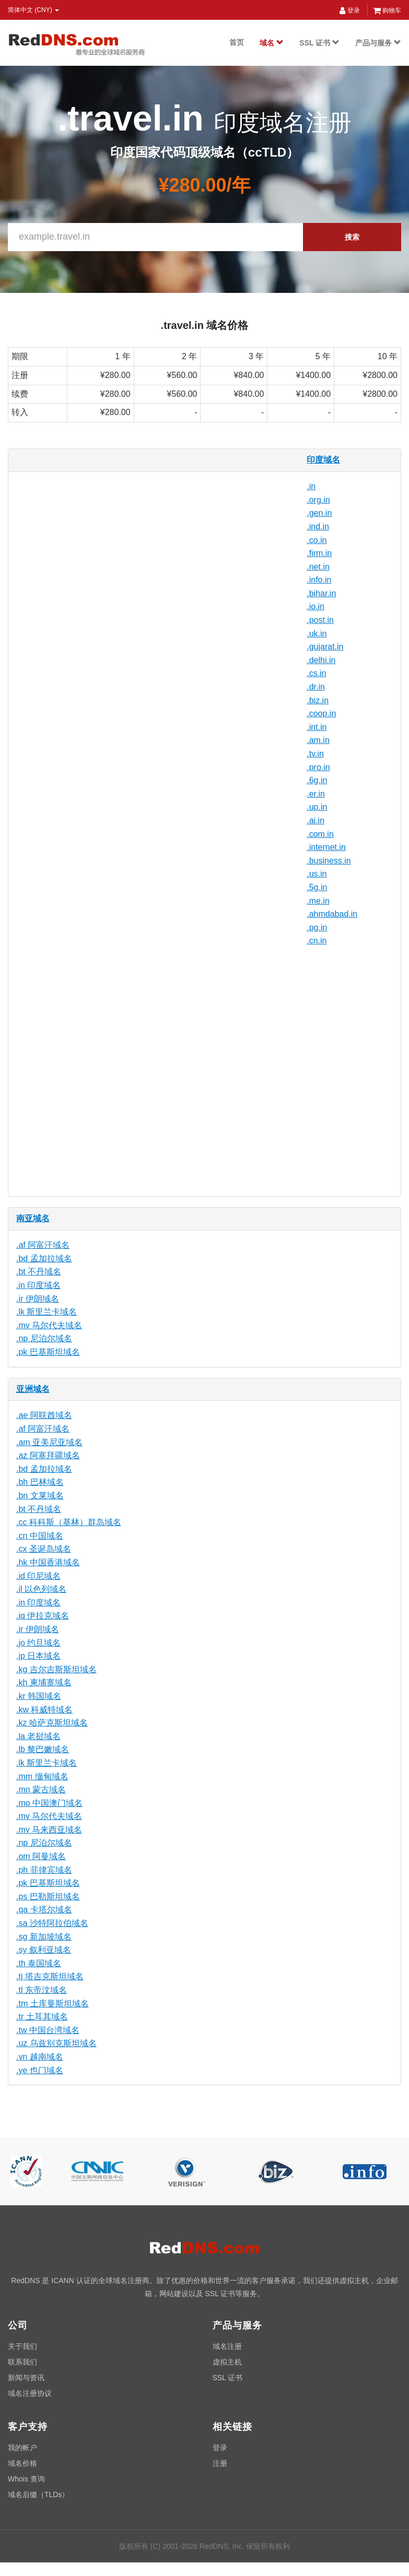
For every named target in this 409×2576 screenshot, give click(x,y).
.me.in (318, 900)
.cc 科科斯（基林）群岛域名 (68, 1522)
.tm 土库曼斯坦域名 (52, 2003)
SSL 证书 (319, 43)
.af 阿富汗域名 (42, 1244)
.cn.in (316, 940)
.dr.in (316, 686)
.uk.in (316, 633)
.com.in (320, 834)
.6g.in (317, 780)
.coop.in (321, 713)
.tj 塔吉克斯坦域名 (50, 1976)
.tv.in (315, 753)
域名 (272, 43)
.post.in (320, 620)
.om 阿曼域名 (41, 1856)
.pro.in (318, 767)
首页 (236, 42)
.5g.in (317, 887)
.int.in (316, 727)
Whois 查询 (26, 2479)
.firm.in (319, 553)
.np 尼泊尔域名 (44, 1338)
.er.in (316, 793)
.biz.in (318, 700)
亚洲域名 (33, 1389)
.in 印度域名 (38, 1285)
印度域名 (323, 459)
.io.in (315, 606)
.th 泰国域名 (38, 1963)
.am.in (318, 740)
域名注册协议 (30, 2393)
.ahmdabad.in (332, 913)
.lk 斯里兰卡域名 (46, 1311)
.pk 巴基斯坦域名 (48, 1352)
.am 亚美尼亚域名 (49, 1442)
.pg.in (317, 927)
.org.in (318, 499)
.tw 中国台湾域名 (47, 2030)
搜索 (352, 237)
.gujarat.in (325, 646)
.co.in (316, 540)
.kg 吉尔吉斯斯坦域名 (56, 1669)
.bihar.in (321, 593)
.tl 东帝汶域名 (41, 1990)
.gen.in (319, 513)
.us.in (316, 873)
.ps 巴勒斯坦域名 (48, 1896)
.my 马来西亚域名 (49, 1829)
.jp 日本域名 (38, 1655)
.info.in (319, 579)
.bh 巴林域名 (40, 1482)
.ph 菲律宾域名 (44, 1869)
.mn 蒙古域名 (41, 1789)
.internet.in (326, 847)
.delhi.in (321, 660)
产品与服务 (378, 43)
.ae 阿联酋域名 (44, 1415)
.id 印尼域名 (38, 1575)
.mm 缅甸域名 (42, 1776)
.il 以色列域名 (41, 1589)
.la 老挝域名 (38, 1736)
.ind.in (318, 526)
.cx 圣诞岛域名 (43, 1548)
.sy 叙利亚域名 (43, 1949)
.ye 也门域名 (39, 2070)
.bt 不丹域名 (38, 1271)
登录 (349, 10)
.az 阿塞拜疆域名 (48, 1455)
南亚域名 (33, 1218)
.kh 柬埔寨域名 (44, 1682)
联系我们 (22, 2362)
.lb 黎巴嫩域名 (42, 1749)
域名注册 (227, 2346)
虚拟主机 (227, 2362)
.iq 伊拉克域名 (42, 1615)
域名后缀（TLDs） (38, 2494)
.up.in (317, 806)
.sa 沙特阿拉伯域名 (52, 1923)
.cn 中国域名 (39, 1535)
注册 (220, 2463)
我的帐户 (22, 2447)
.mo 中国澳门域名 (49, 1803)
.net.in (318, 566)
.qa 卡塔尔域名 (44, 1909)
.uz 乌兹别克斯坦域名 (56, 2043)
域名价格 (22, 2463)
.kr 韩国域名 (38, 1696)
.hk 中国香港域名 (48, 1562)
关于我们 (22, 2346)
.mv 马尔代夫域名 (49, 1325)
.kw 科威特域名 (44, 1709)
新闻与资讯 (26, 2377)
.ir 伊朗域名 (37, 1298)
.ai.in (315, 820)
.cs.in (316, 673)
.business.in (329, 860)
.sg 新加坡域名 (44, 1936)
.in (311, 486)
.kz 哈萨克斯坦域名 (52, 1722)
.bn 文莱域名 (40, 1495)
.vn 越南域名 (39, 2056)
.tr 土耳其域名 (42, 2016)
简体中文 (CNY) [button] (33, 10)
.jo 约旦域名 (38, 1642)
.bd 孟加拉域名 (44, 1258)
